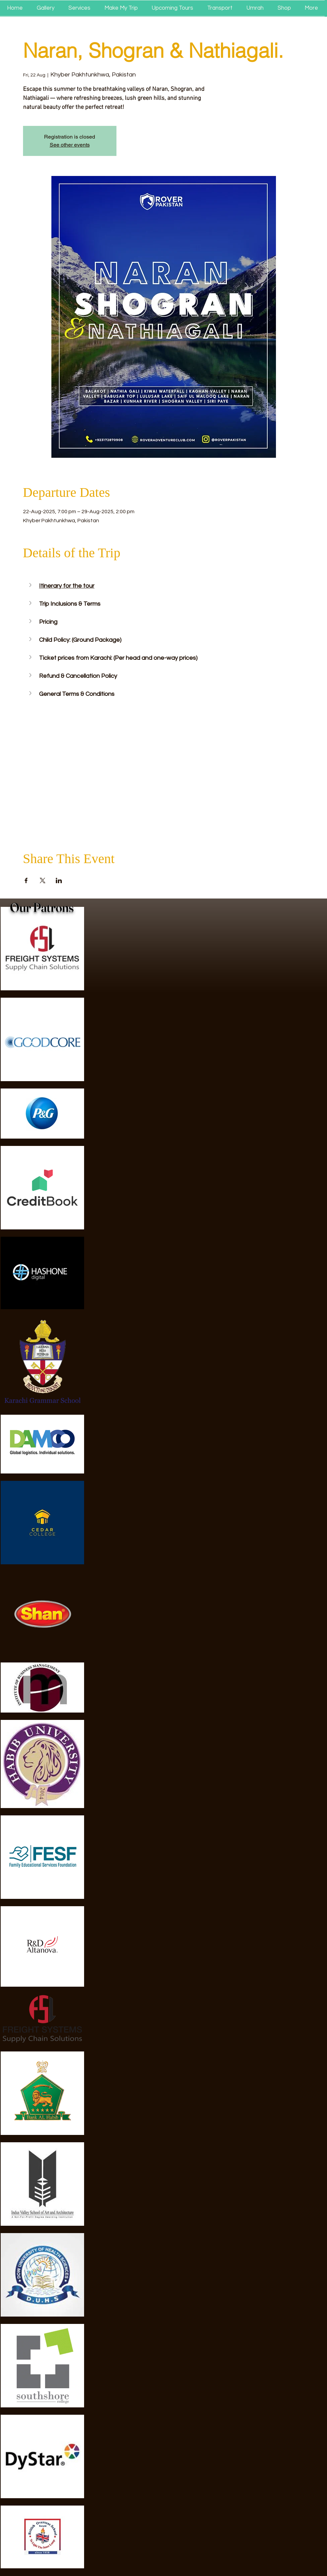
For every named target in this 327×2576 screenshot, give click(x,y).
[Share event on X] (42, 880)
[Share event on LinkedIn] (59, 880)
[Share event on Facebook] (26, 880)
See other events (70, 145)
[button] (31, 585)
